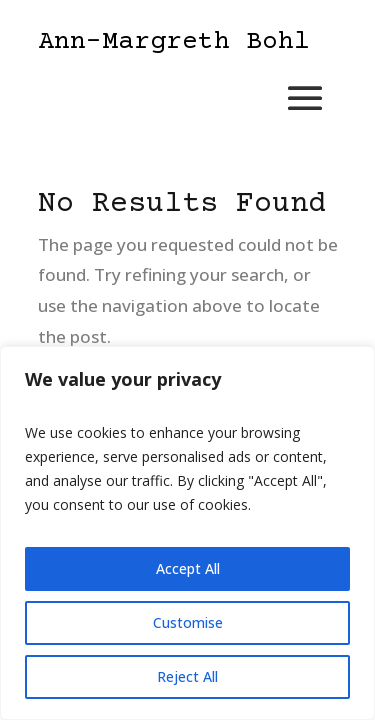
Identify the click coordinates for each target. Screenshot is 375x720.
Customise (188, 622)
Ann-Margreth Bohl (174, 42)
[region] (187, 533)
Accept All (188, 568)
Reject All (187, 676)
